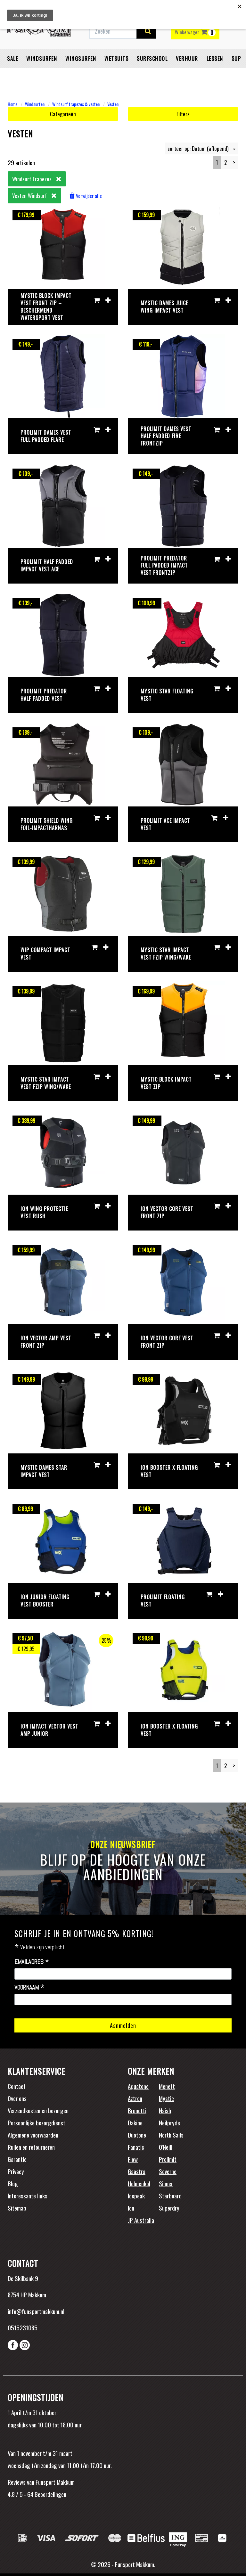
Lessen (215, 62)
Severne (167, 2171)
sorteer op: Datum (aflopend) (201, 148)
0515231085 (22, 2327)
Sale (12, 62)
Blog (13, 2183)
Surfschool (152, 62)
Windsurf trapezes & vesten (76, 104)
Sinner (166, 2183)
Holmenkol (139, 2183)
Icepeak (136, 2195)
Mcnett (167, 2085)
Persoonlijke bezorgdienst (36, 2122)
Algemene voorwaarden (33, 2134)
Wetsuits (116, 62)
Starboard (170, 2195)
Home (12, 104)
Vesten (113, 104)
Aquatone (138, 2085)
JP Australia (141, 2219)
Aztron (135, 2098)
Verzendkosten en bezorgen (38, 2110)
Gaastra (136, 2171)
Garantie (17, 2159)
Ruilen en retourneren (31, 2146)
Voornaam (29, 1987)
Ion (131, 2207)
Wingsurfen (80, 62)
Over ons (17, 2098)
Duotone (137, 2134)
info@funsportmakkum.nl (36, 2311)
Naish (165, 2110)
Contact (17, 2085)
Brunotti (137, 2110)
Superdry (169, 2207)
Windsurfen (41, 62)
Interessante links (27, 2195)
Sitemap (17, 2207)
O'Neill (165, 2146)
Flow (133, 2159)
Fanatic (136, 2146)
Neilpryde (169, 2122)
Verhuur (187, 62)
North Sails (171, 2134)
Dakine (135, 2122)
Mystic (166, 2098)
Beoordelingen (49, 2494)
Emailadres (31, 1962)
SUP (236, 62)
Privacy (16, 2171)
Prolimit (167, 2159)
